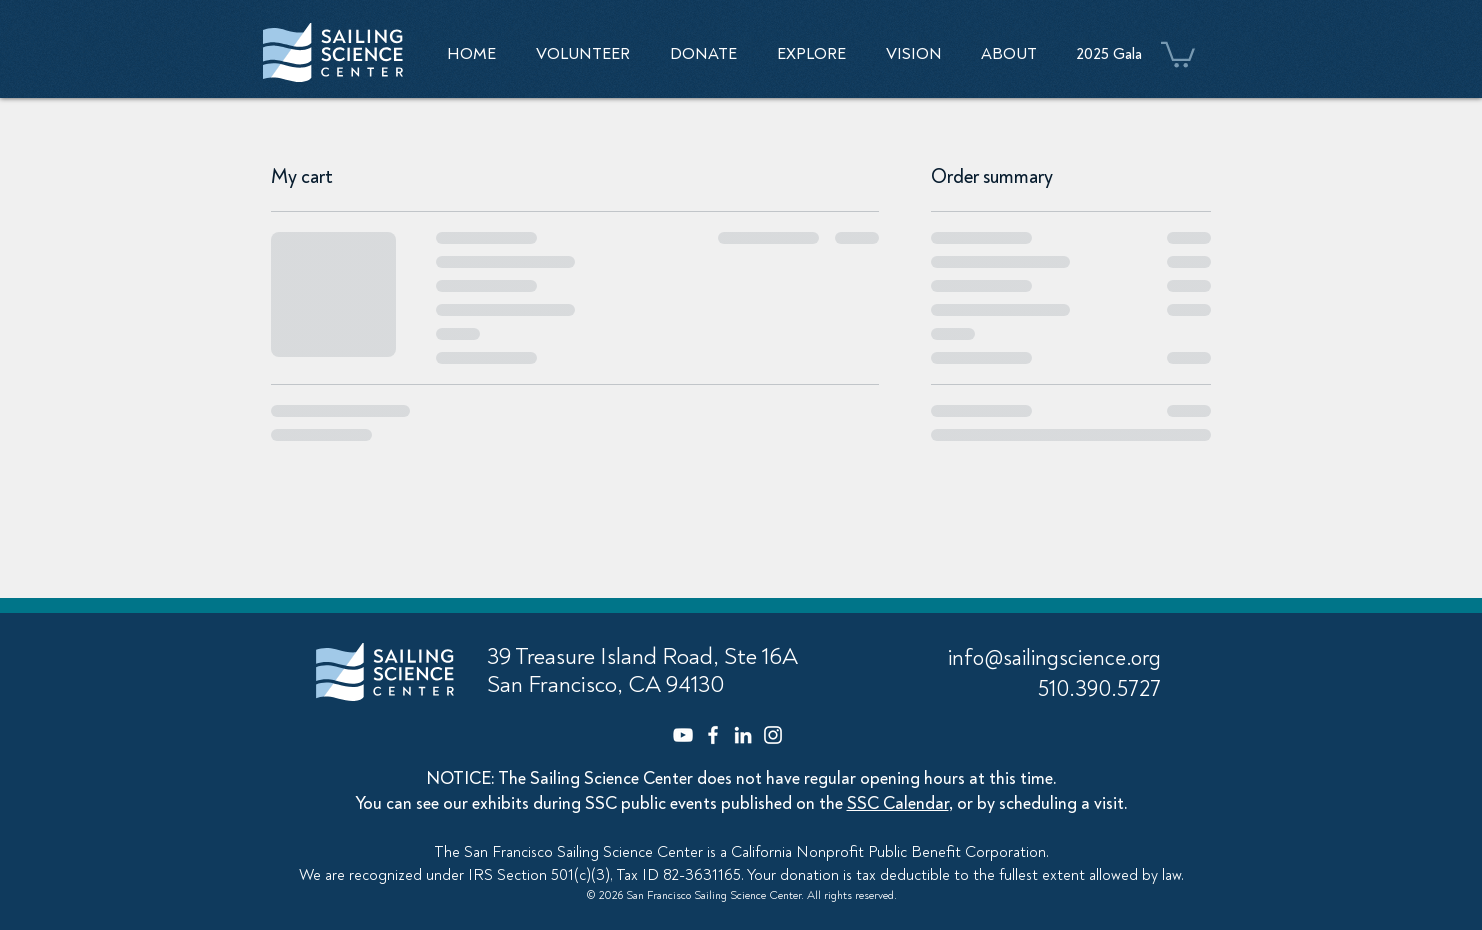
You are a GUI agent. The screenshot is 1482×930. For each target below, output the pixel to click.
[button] (811, 54)
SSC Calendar (898, 803)
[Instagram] (773, 735)
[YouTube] (683, 735)
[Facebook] (713, 735)
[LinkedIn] (743, 735)
